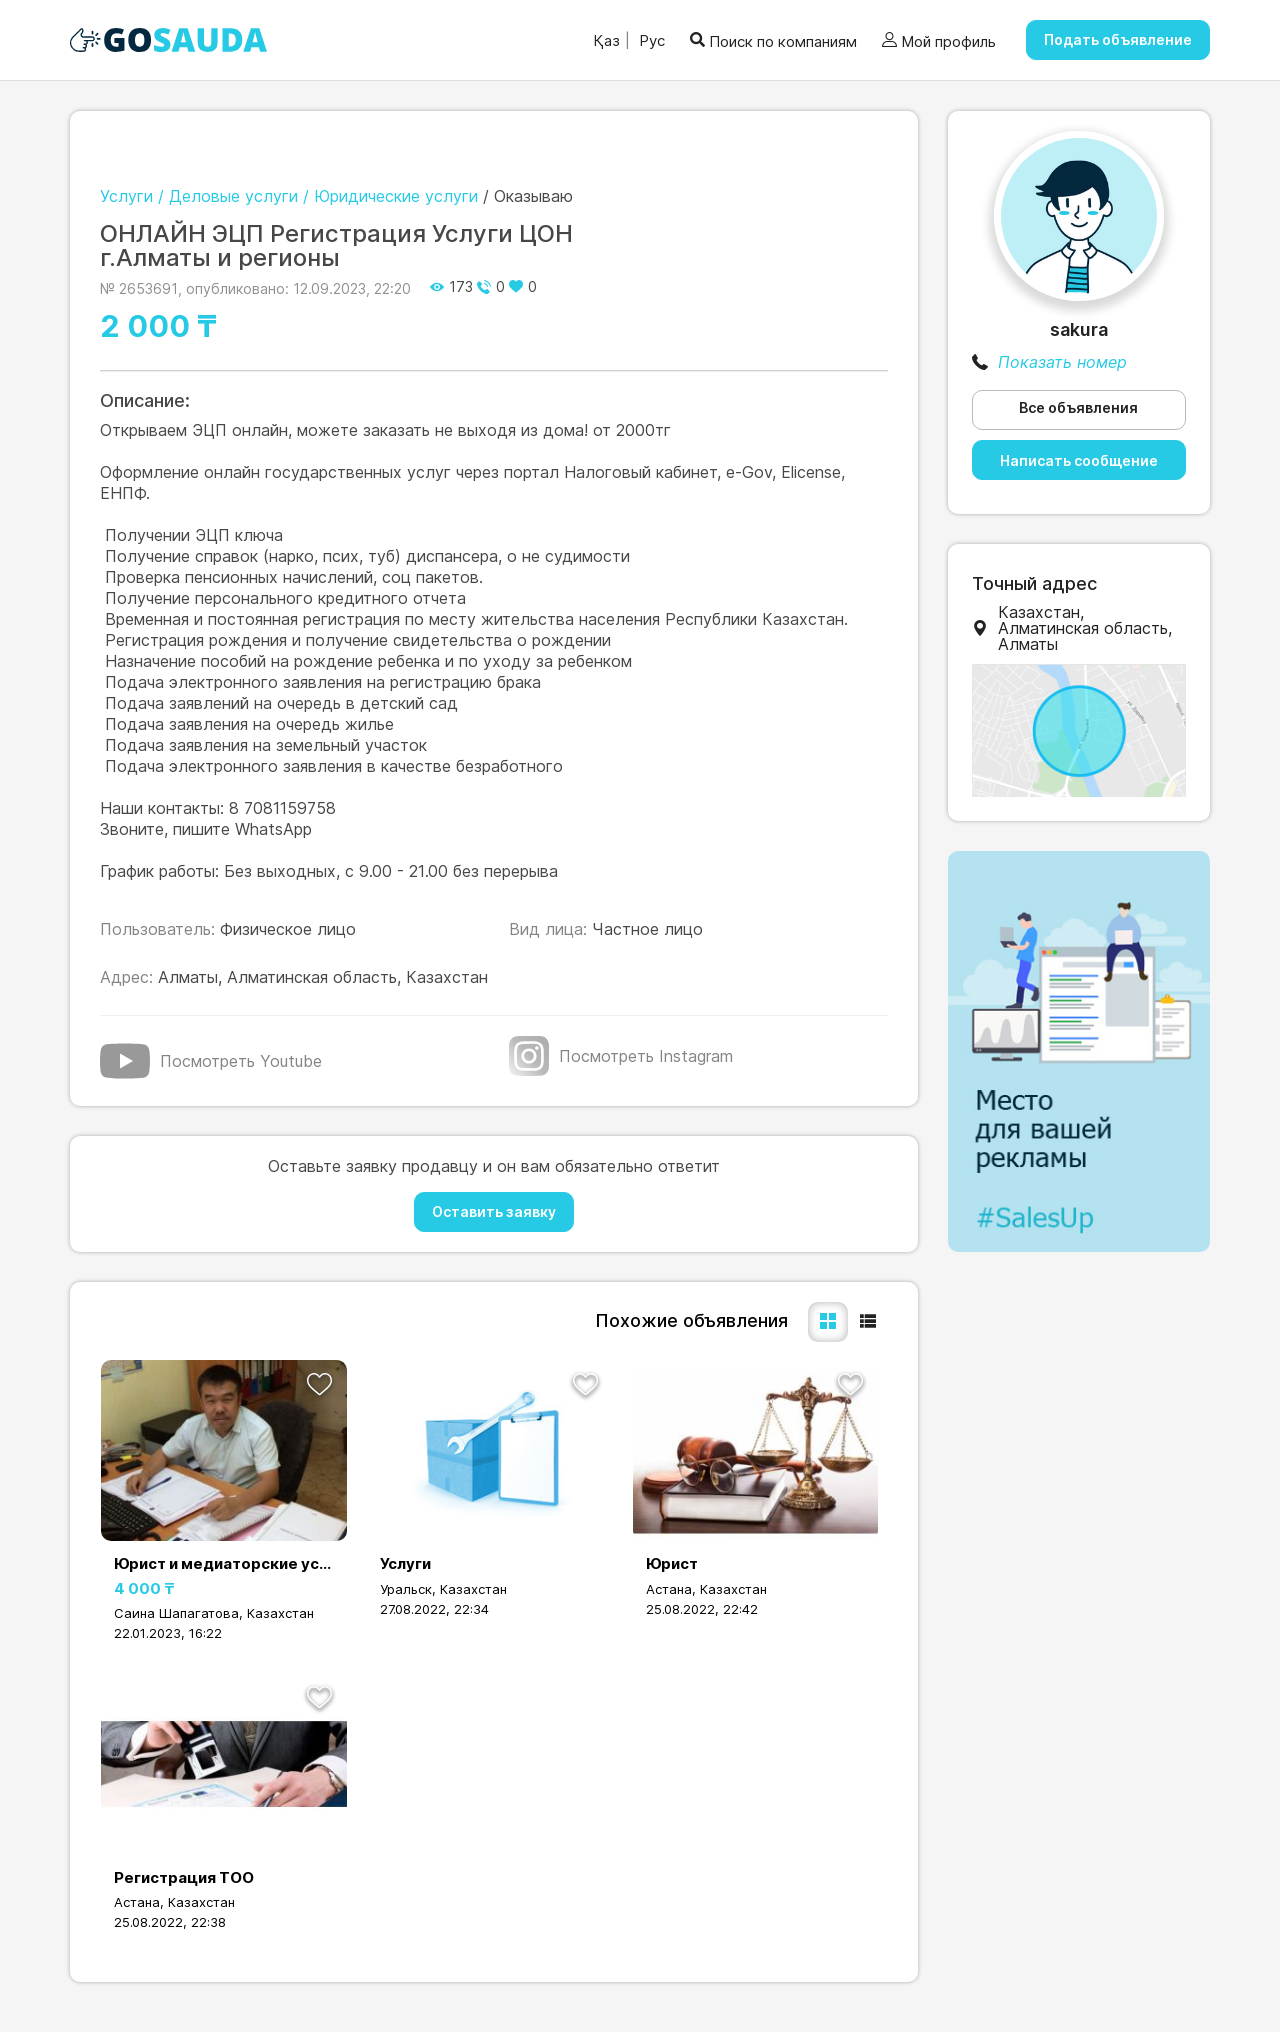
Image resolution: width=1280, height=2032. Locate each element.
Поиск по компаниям (773, 40)
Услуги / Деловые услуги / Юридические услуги (289, 196)
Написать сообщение (1079, 460)
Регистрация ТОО (184, 1877)
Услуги (405, 1563)
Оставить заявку (494, 1211)
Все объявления (1078, 407)
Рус (650, 40)
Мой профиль (939, 41)
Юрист (672, 1563)
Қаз (606, 40)
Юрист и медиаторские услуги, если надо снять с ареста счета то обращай (224, 1563)
